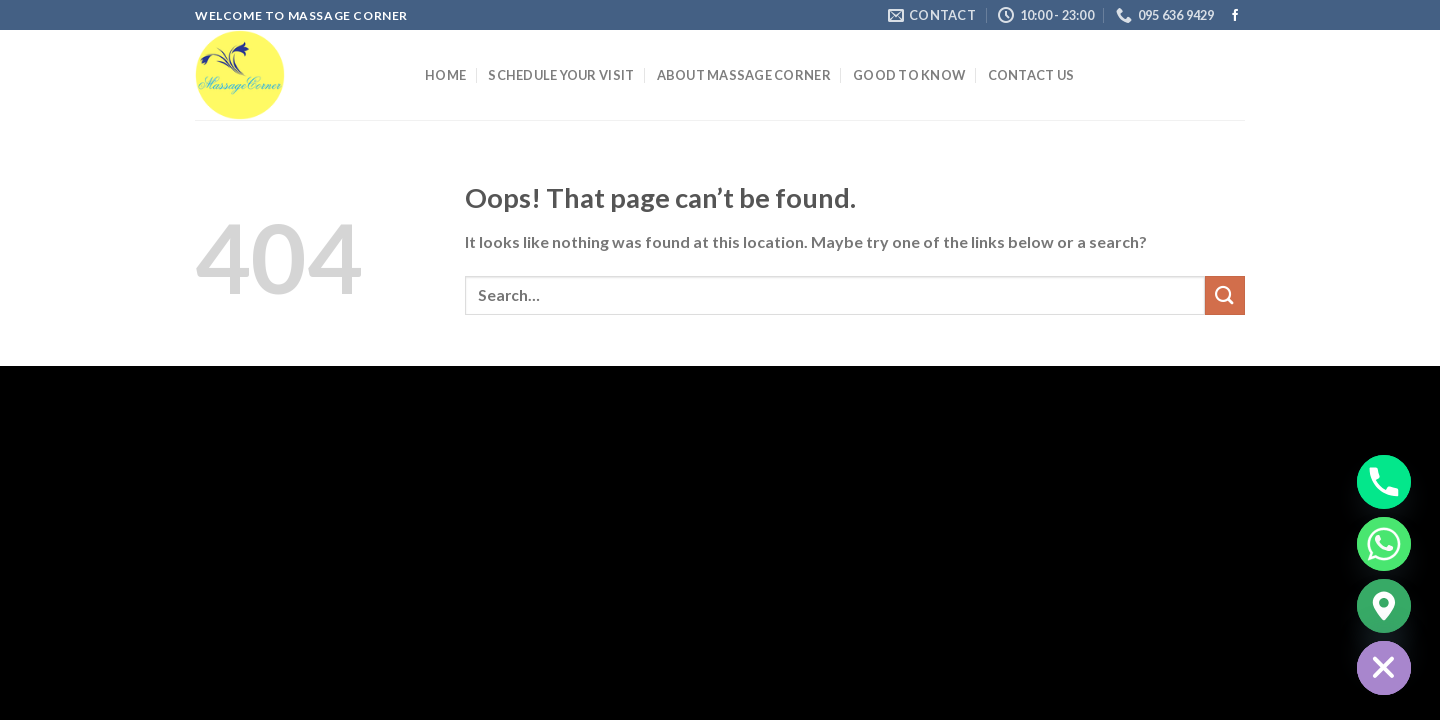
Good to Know (909, 75)
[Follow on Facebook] (1235, 16)
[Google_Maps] (1384, 606)
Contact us (1031, 75)
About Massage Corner (744, 75)
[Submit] (1225, 295)
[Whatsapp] (1384, 544)
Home (445, 75)
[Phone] (1384, 482)
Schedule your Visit (561, 75)
